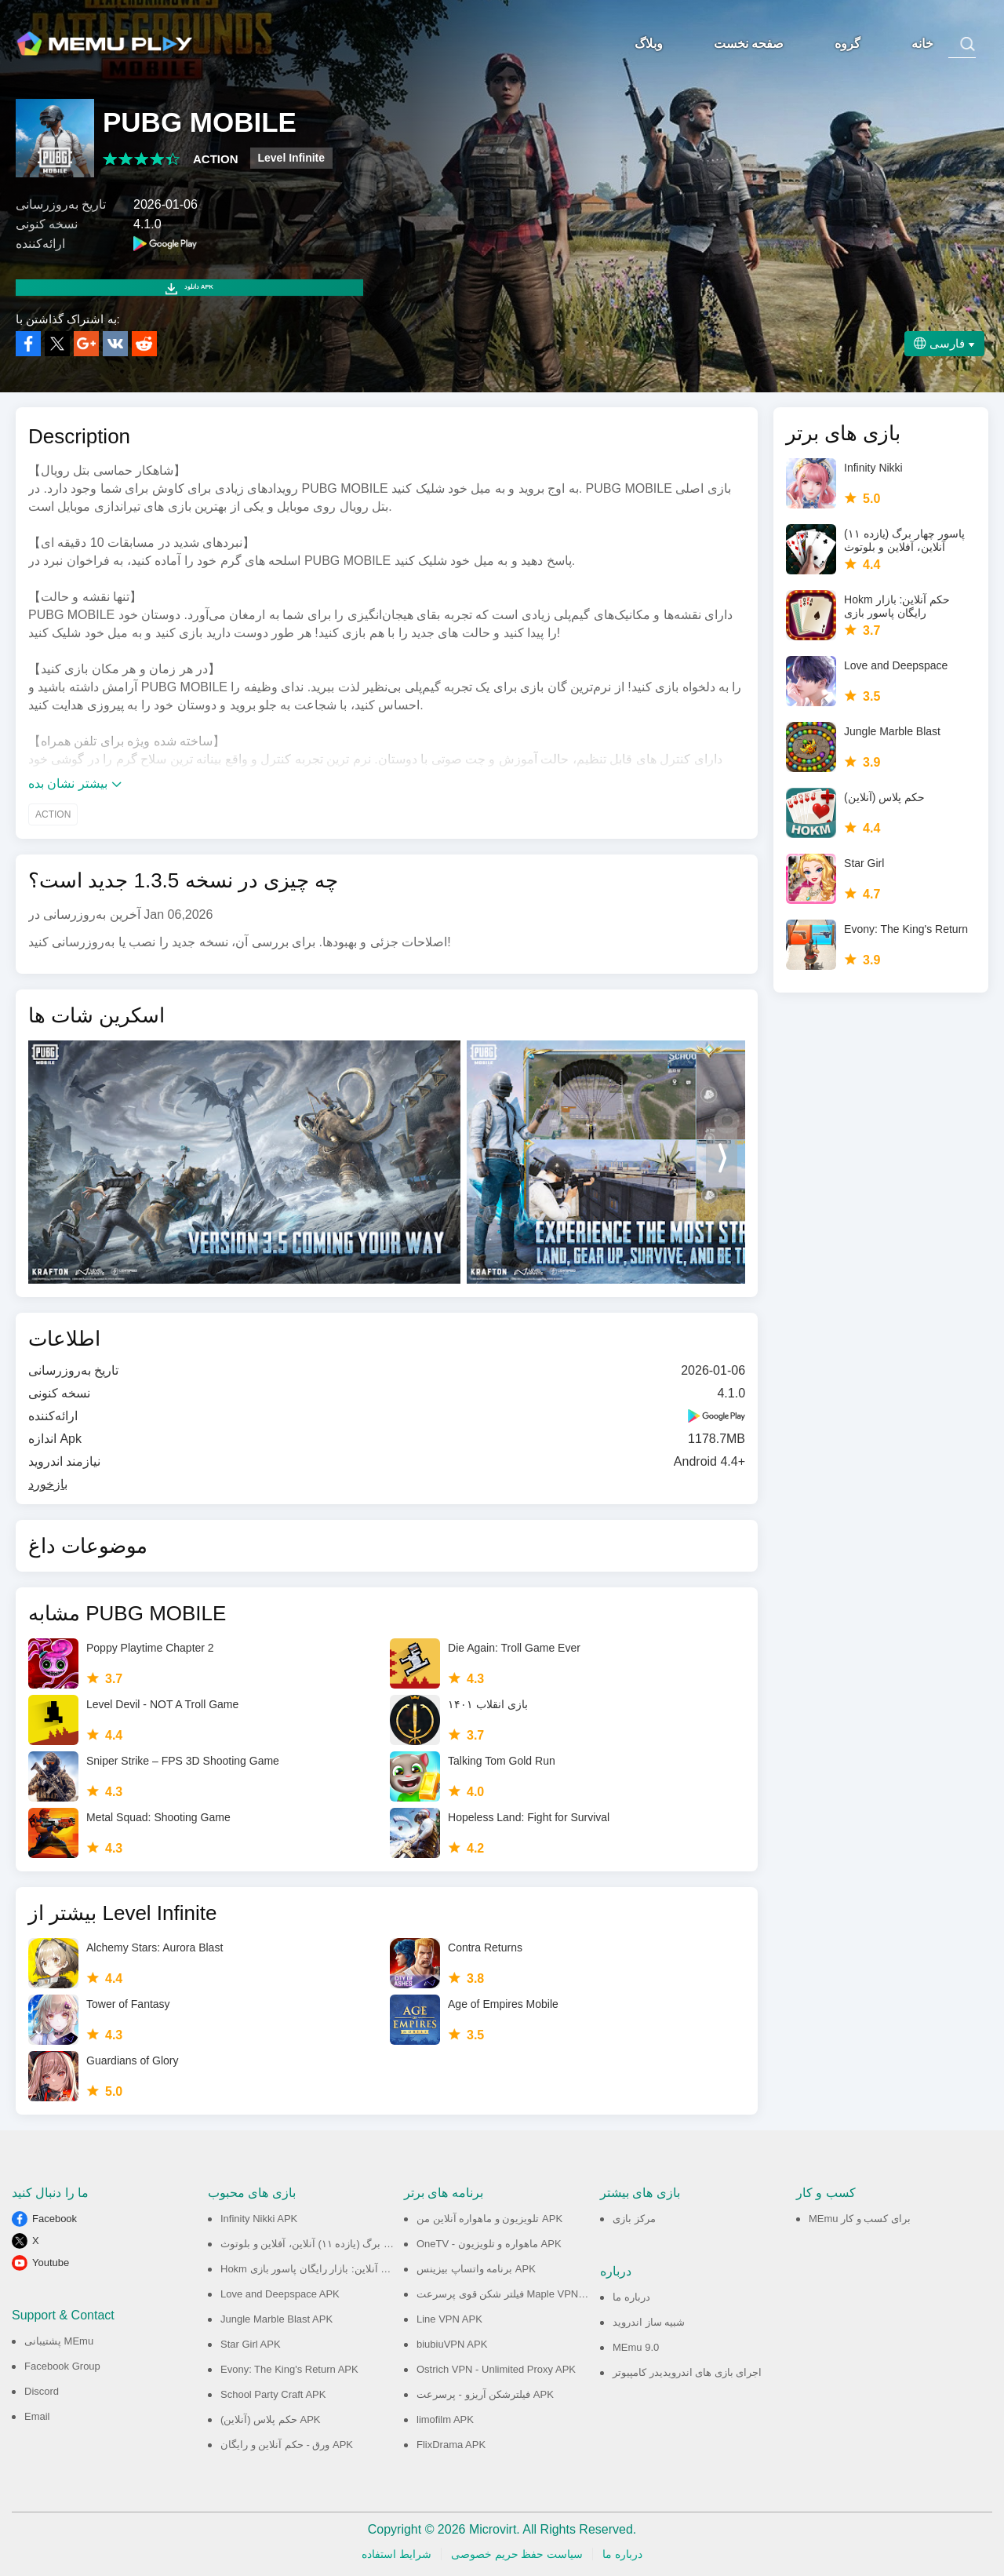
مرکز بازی (634, 2218)
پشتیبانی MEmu (58, 2341)
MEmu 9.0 (636, 2347)
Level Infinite (292, 157)
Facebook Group (62, 2366)
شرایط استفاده (396, 2554)
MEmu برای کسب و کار (860, 2218)
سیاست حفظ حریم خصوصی (517, 2554)
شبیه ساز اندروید (649, 2322)
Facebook (54, 2218)
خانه (921, 43)
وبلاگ (647, 43)
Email (37, 2416)
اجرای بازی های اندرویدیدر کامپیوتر (687, 2372)
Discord (41, 2391)
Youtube (50, 2262)
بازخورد (47, 1484)
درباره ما (631, 2297)
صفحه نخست (747, 43)
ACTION (215, 159)
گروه (846, 43)
